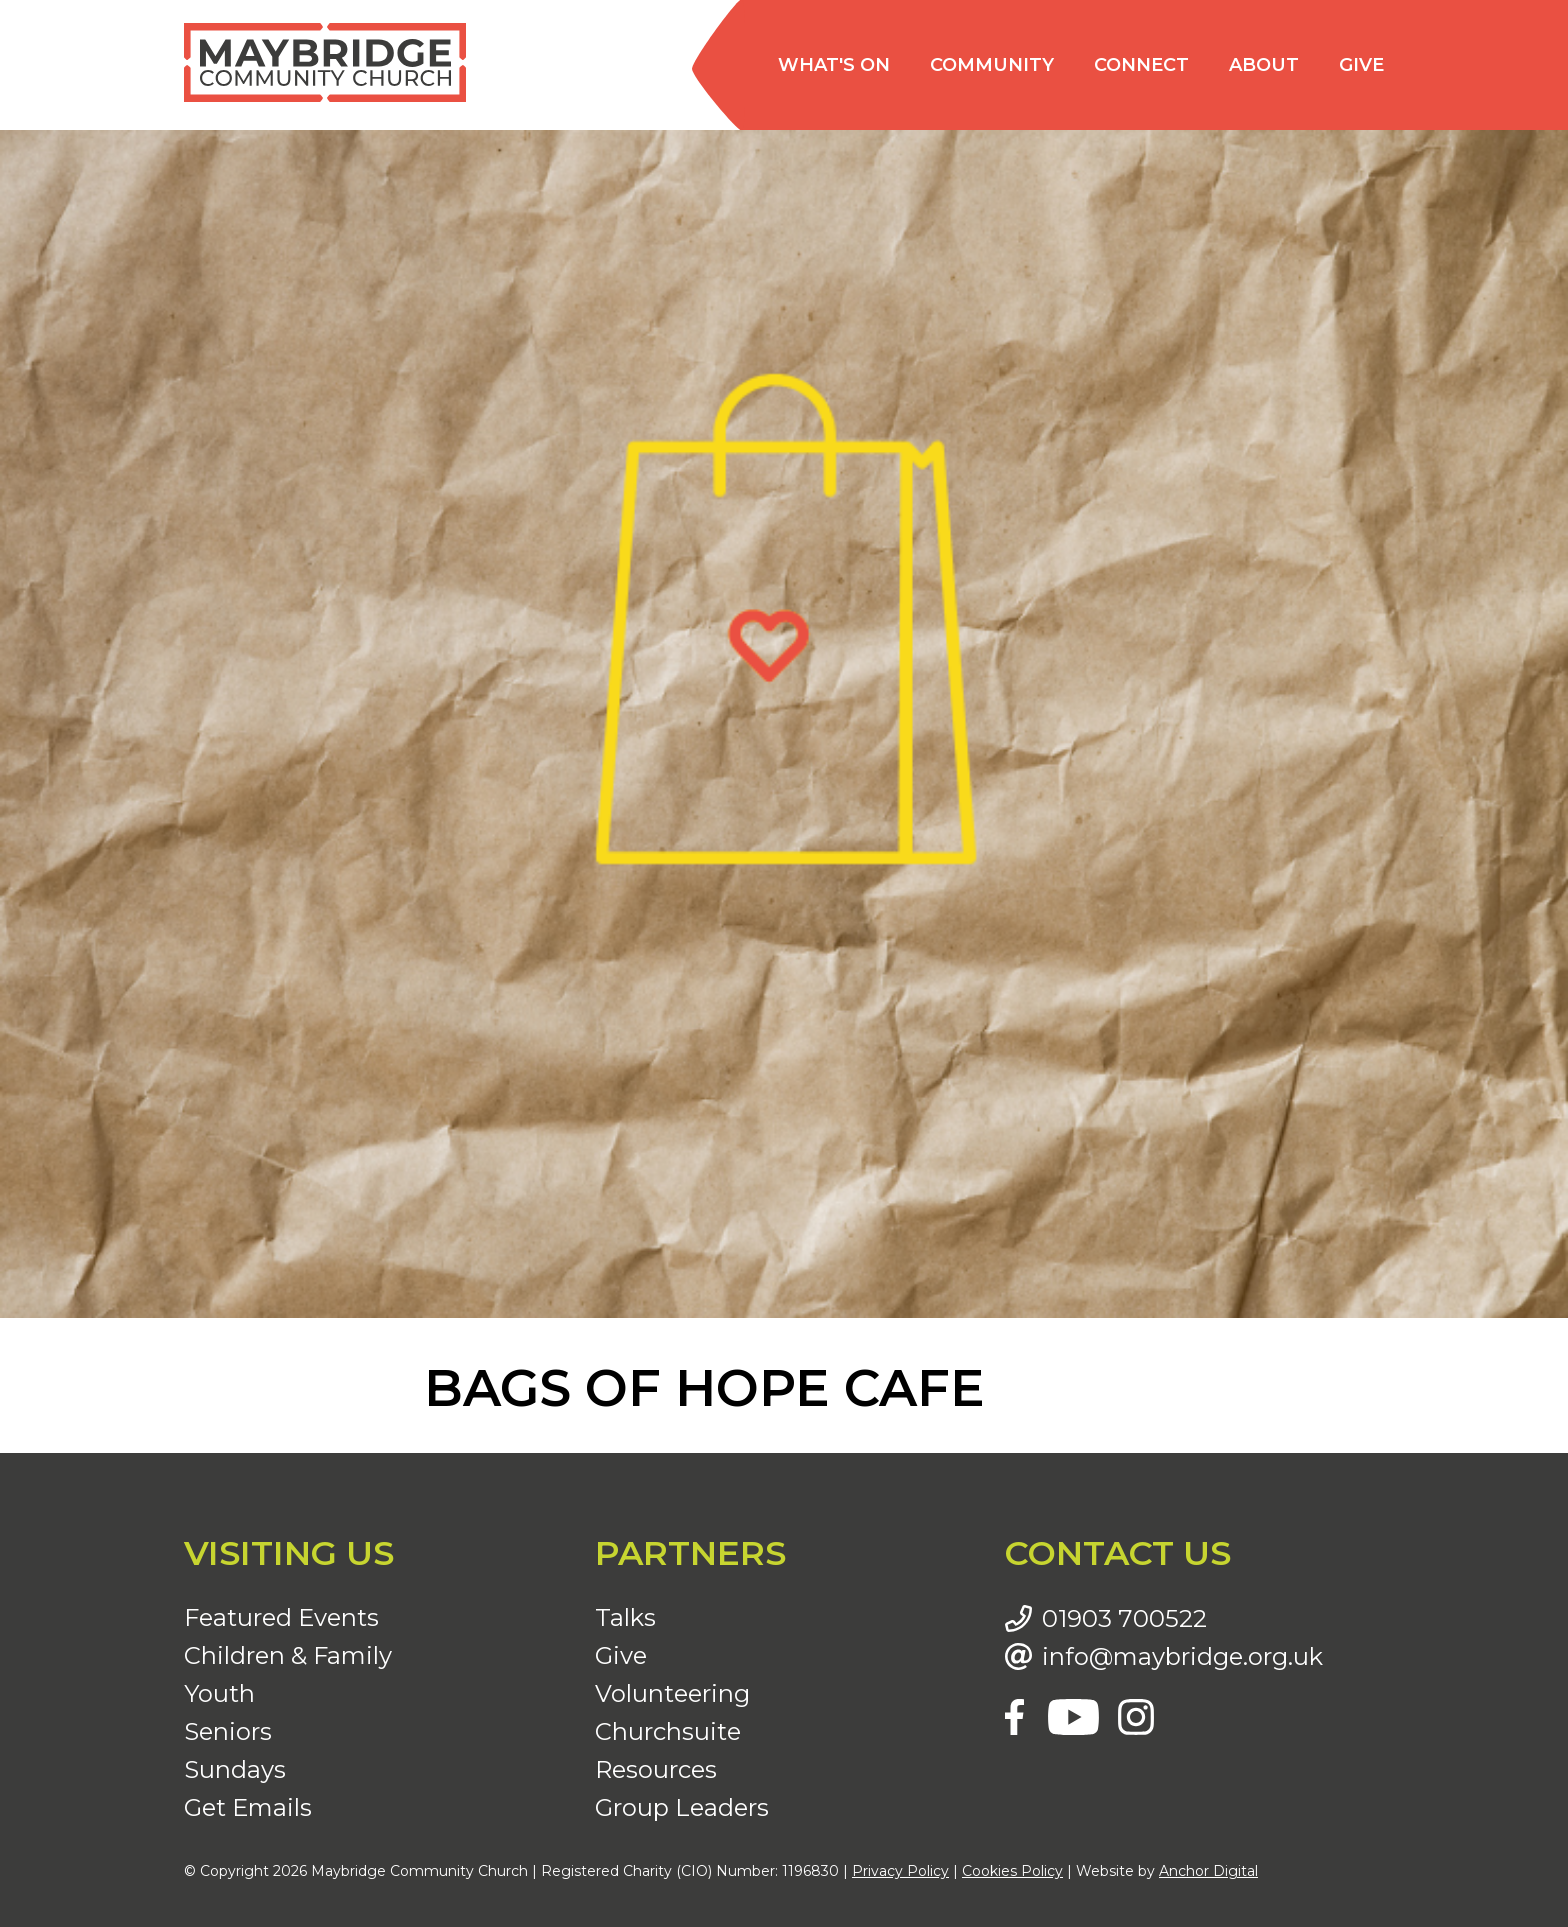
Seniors (228, 1731)
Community (992, 65)
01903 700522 (1124, 1619)
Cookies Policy (1012, 1871)
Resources (656, 1769)
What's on (834, 65)
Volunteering (672, 1693)
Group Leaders (682, 1807)
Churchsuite (668, 1731)
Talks (625, 1617)
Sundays (235, 1769)
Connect (1141, 65)
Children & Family (288, 1655)
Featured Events (281, 1617)
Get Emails (248, 1807)
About (1264, 65)
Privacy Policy (900, 1871)
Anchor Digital (1208, 1871)
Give (1361, 65)
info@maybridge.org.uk (1182, 1657)
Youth (219, 1693)
